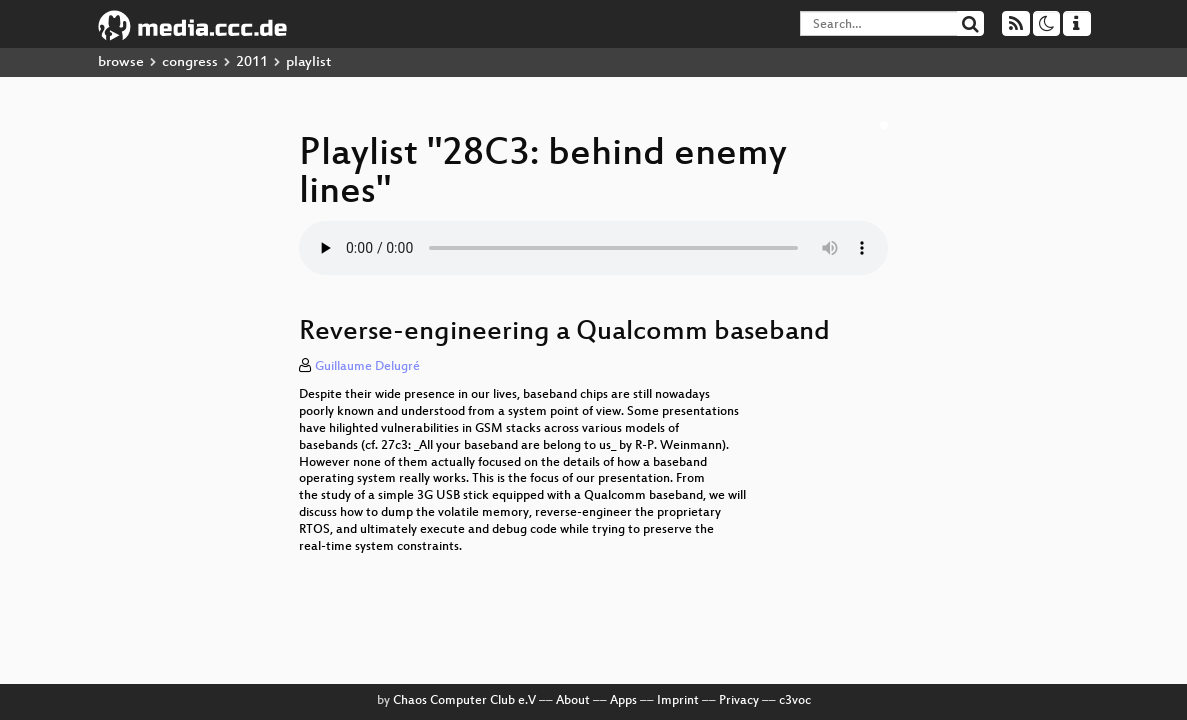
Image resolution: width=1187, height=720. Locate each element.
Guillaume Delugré (367, 367)
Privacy (739, 701)
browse (121, 62)
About (573, 701)
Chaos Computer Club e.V (464, 701)
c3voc (795, 701)
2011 (252, 62)
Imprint (678, 701)
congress (190, 62)
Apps (623, 701)
